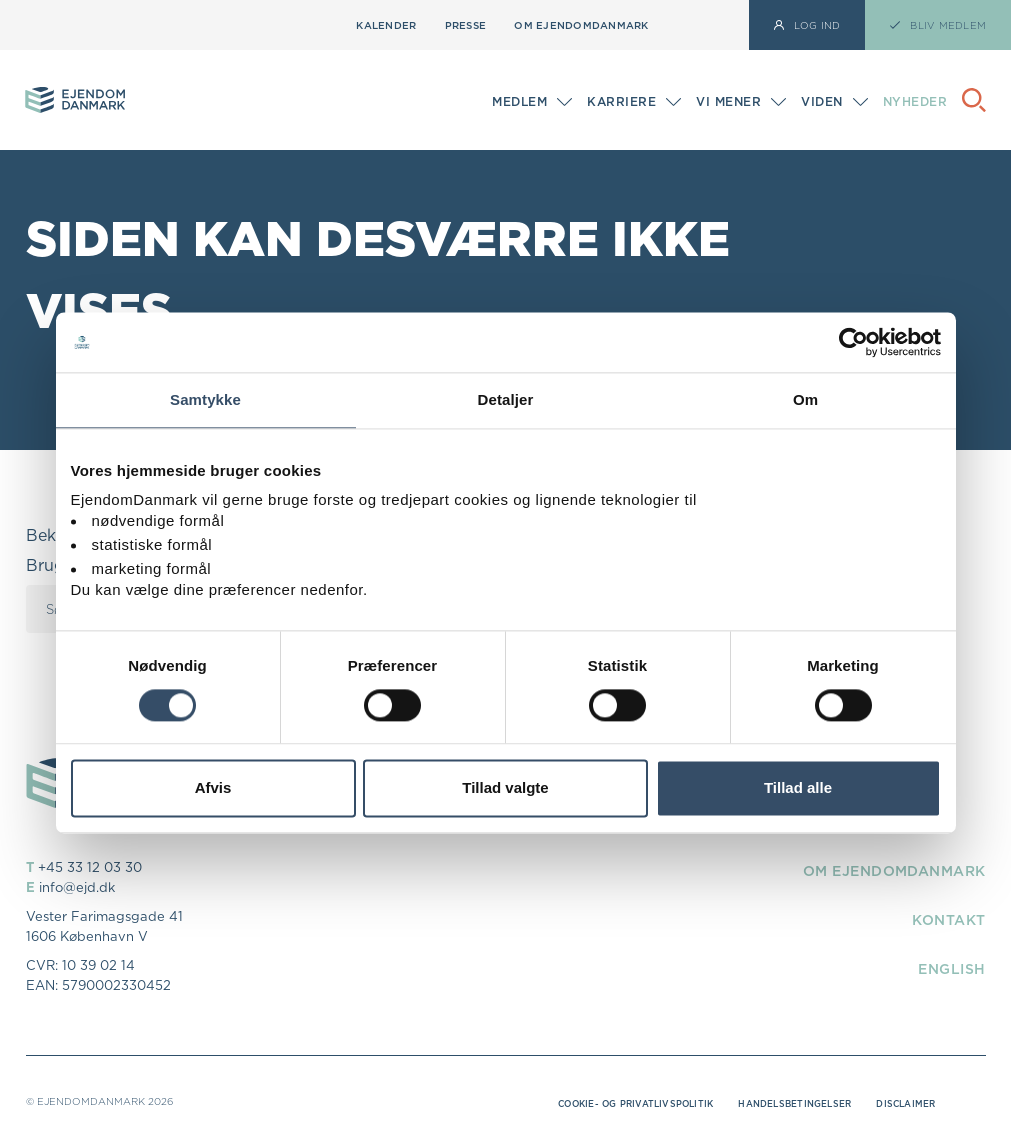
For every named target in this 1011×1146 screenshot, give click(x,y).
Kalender (386, 25)
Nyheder (915, 101)
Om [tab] (805, 399)
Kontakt (943, 919)
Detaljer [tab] (506, 399)
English (947, 968)
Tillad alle (798, 788)
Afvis (213, 788)
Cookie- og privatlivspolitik (603, 1103)
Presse (466, 25)
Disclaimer (902, 1103)
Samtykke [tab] (205, 399)
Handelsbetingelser (781, 1103)
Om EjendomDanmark (581, 25)
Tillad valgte (505, 788)
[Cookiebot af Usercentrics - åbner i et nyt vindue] (853, 342)
